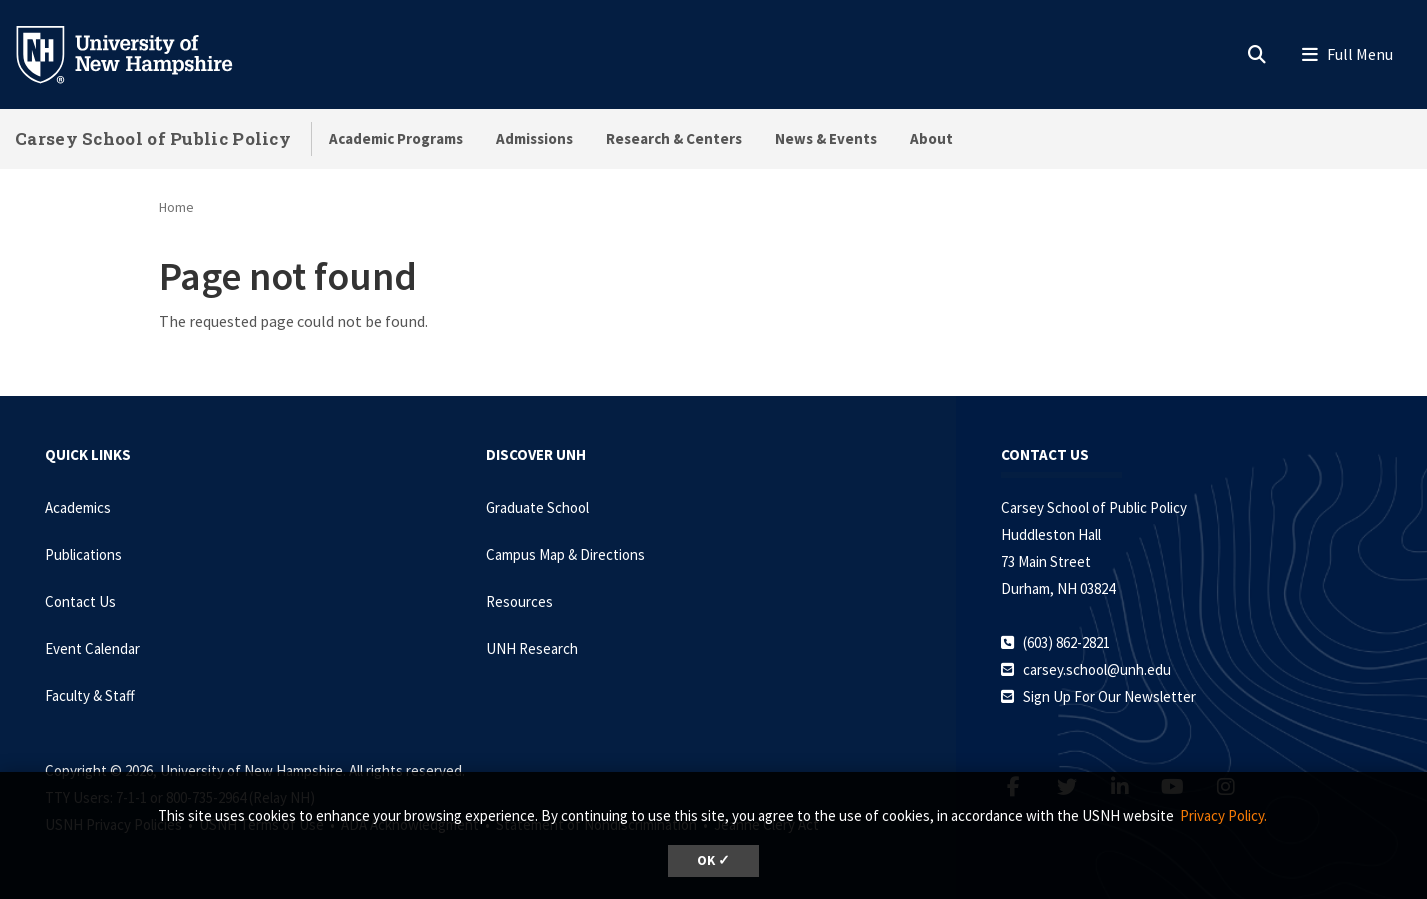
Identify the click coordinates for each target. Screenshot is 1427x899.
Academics (78, 507)
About (931, 138)
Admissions (534, 138)
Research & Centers (674, 138)
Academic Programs (396, 138)
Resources (519, 601)
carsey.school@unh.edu (1097, 669)
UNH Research (532, 648)
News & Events (826, 138)
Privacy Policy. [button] (1223, 815)
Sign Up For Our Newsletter (1109, 696)
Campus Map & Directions (565, 554)
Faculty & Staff (90, 695)
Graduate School (537, 507)
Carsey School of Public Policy (153, 138)
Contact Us (80, 601)
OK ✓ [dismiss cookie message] (713, 860)
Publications (83, 554)
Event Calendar (92, 648)
